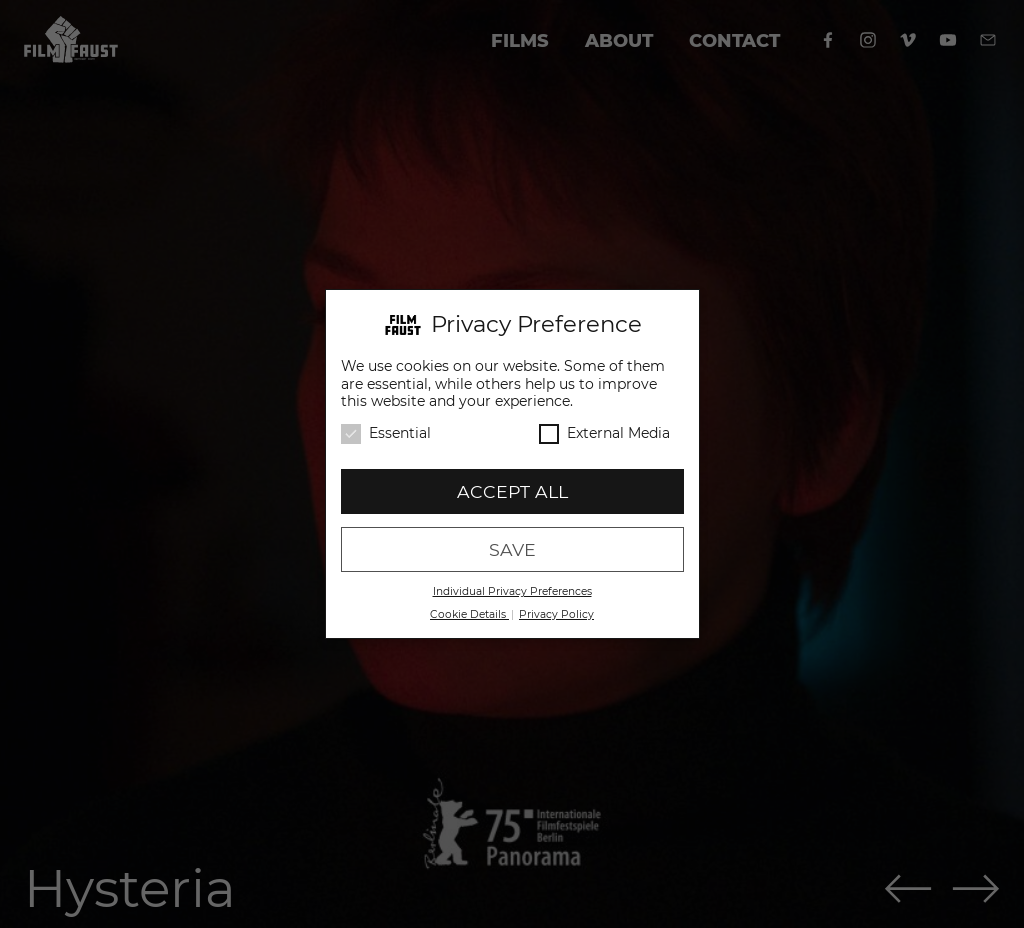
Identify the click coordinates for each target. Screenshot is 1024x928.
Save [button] (512, 548)
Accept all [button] (512, 490)
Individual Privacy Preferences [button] (512, 590)
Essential (386, 432)
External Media (604, 432)
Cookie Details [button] (469, 613)
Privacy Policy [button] (556, 613)
